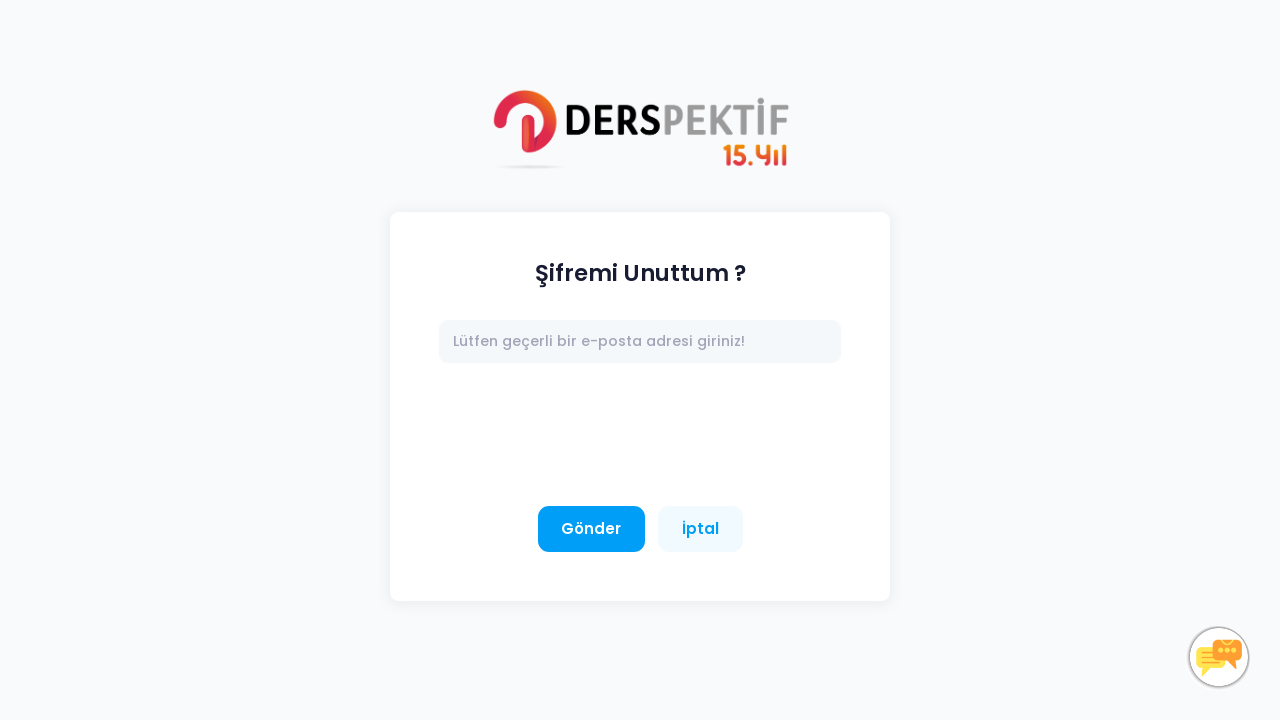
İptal (700, 528)
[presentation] (591, 435)
